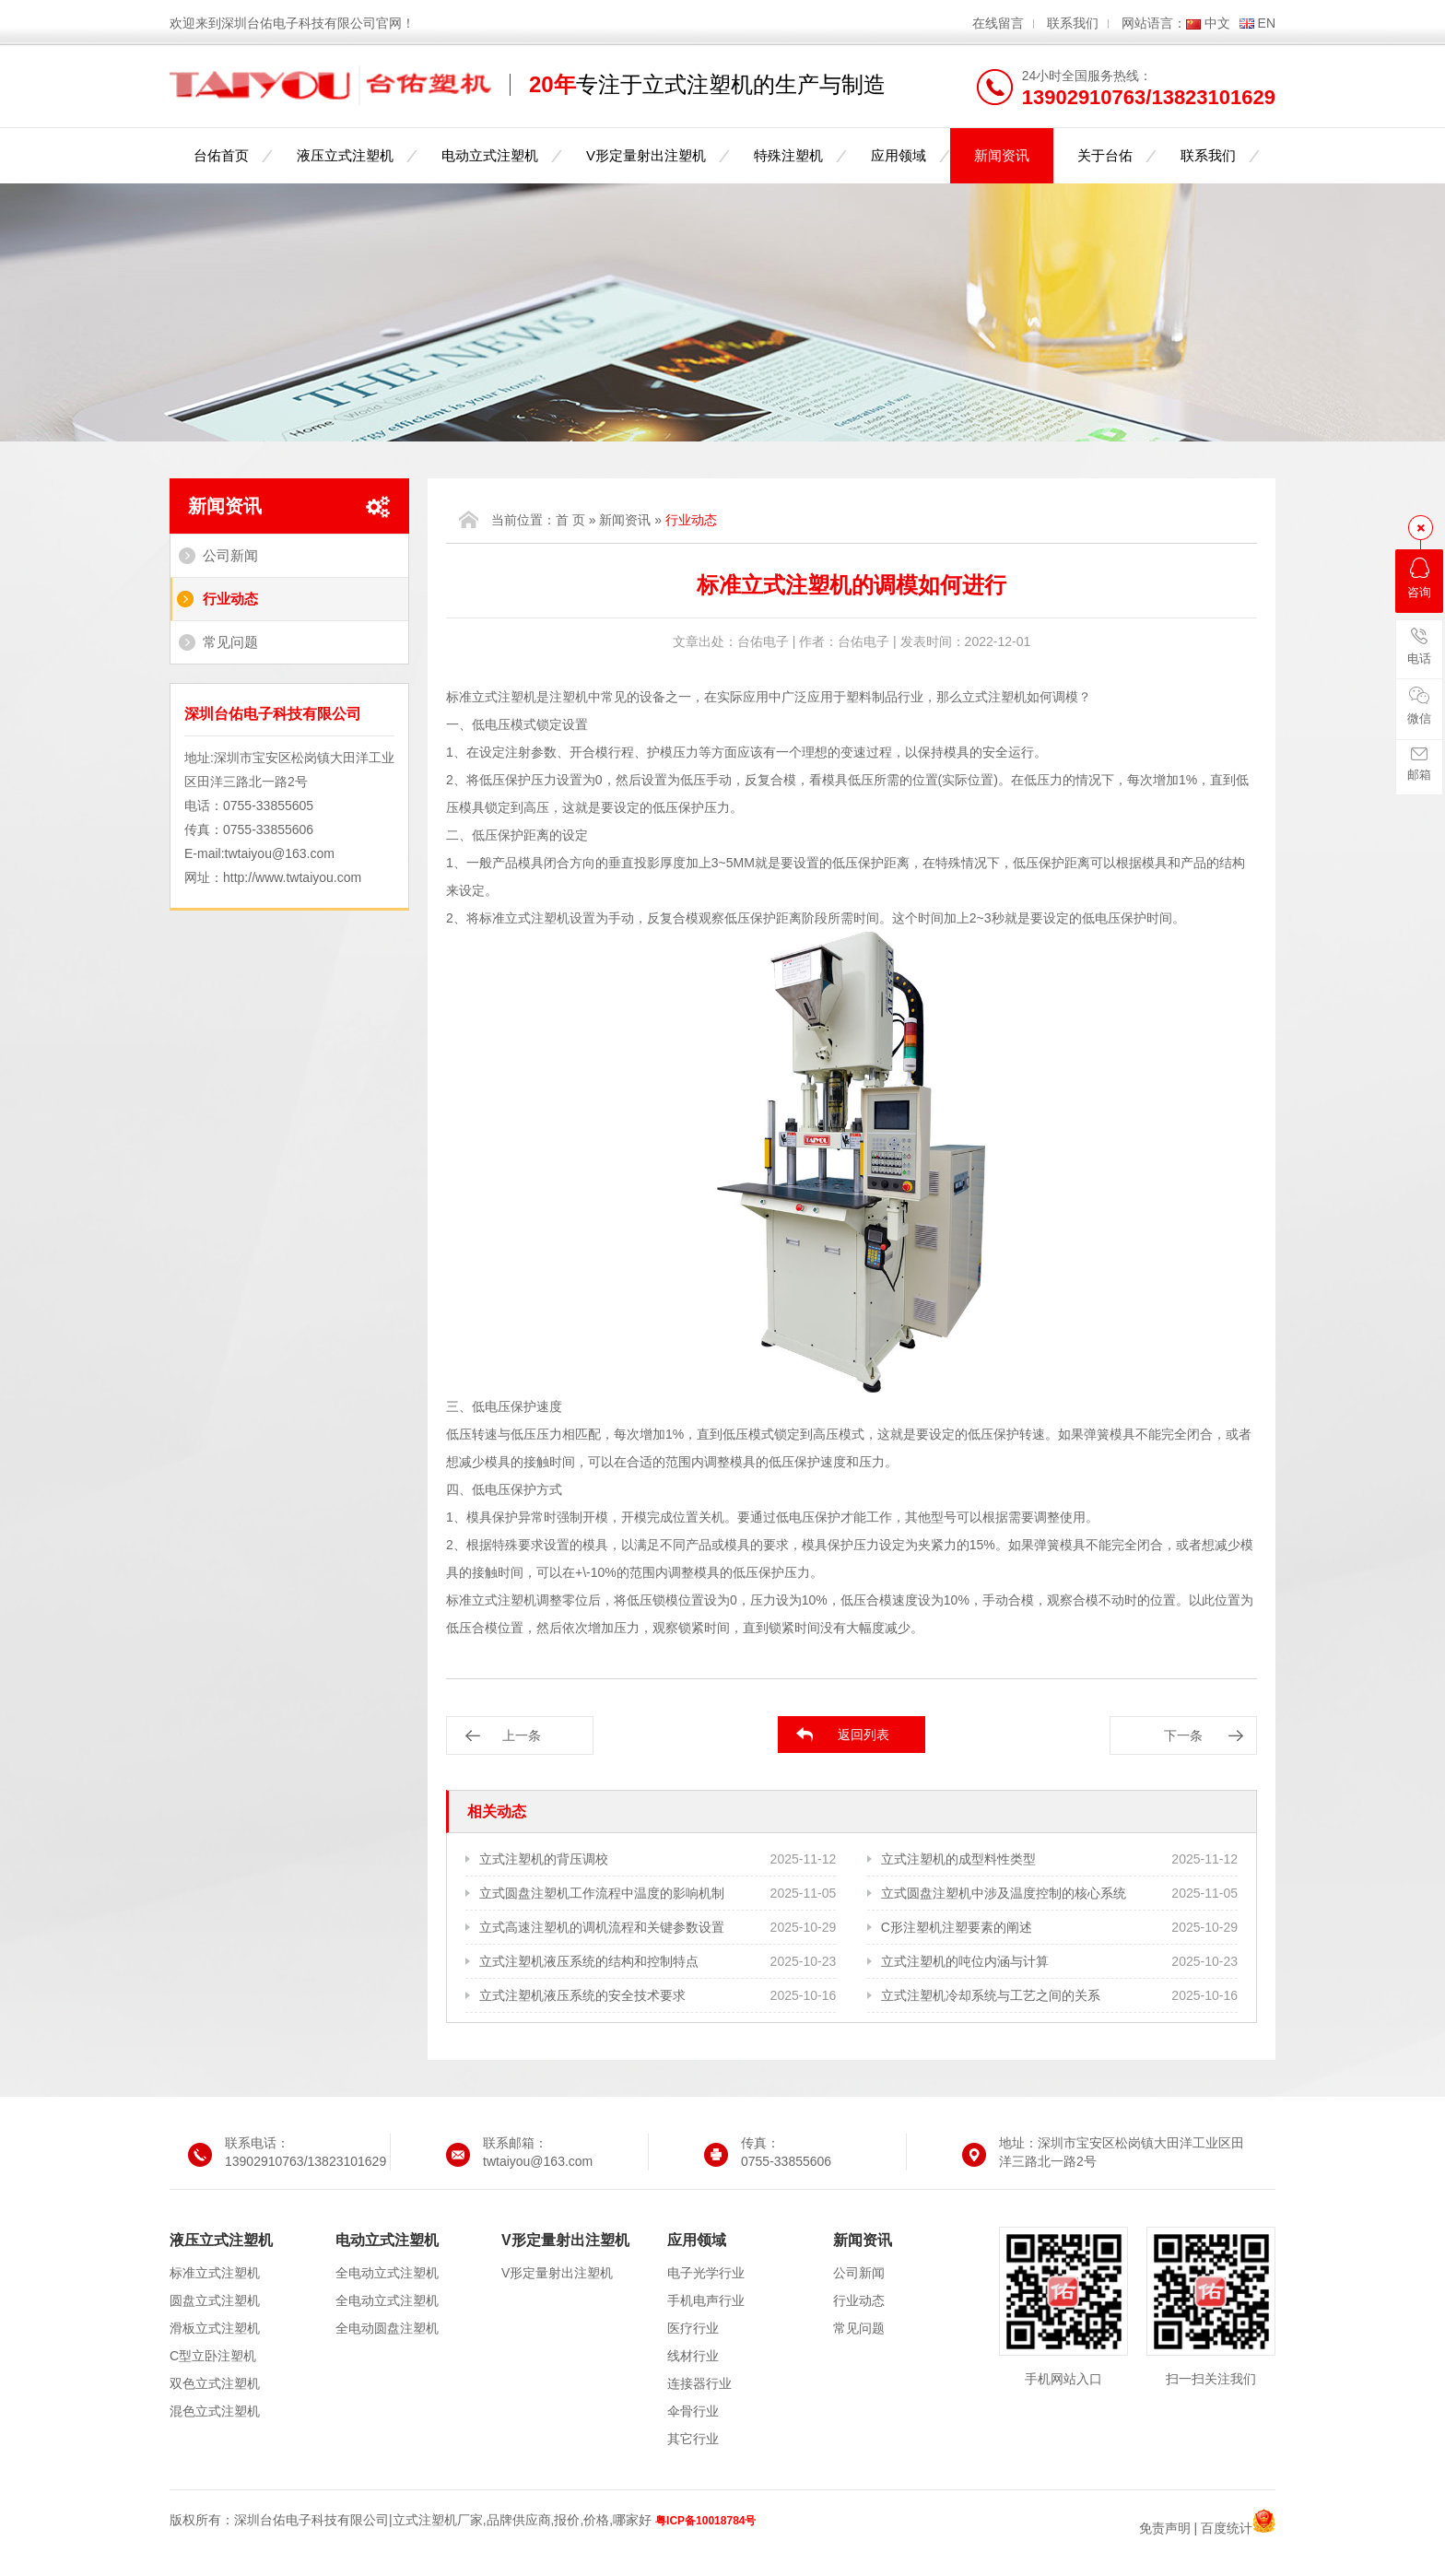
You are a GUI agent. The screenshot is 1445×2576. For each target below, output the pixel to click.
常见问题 (230, 642)
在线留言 (998, 23)
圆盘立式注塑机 (215, 2300)
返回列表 (863, 1734)
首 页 (570, 519)
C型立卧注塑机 (213, 2355)
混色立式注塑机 (215, 2411)
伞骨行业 (693, 2411)
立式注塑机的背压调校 (543, 1859)
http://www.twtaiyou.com (292, 877)
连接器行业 (699, 2383)
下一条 (1183, 1735)
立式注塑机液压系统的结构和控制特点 (589, 1961)
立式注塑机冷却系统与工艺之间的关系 (990, 1995)
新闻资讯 (1001, 155)
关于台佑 (1105, 155)
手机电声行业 (706, 2300)
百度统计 (1226, 2528)
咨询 (1419, 578)
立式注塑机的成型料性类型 (958, 1859)
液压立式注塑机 (345, 155)
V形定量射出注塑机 (646, 155)
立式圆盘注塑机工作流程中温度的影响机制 (601, 1893)
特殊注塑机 (788, 155)
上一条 (521, 1735)
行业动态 (230, 598)
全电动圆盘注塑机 (387, 2328)
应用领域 (898, 155)
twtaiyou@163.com (280, 853)
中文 (1217, 23)
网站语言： (1154, 23)
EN (1266, 23)
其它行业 (693, 2438)
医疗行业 (693, 2328)
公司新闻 (230, 555)
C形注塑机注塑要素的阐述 (956, 1927)
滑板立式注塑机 (215, 2328)
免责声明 (1165, 2528)
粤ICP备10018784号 (705, 2520)
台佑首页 (221, 155)
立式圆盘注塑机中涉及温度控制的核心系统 (1003, 1893)
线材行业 (693, 2355)
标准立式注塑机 (215, 2272)
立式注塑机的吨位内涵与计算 (965, 1961)
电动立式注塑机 (489, 155)
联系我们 (1072, 23)
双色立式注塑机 (215, 2383)
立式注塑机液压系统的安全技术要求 (582, 1995)
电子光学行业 (706, 2272)
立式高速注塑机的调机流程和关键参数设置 (601, 1927)
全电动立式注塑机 (387, 2272)
